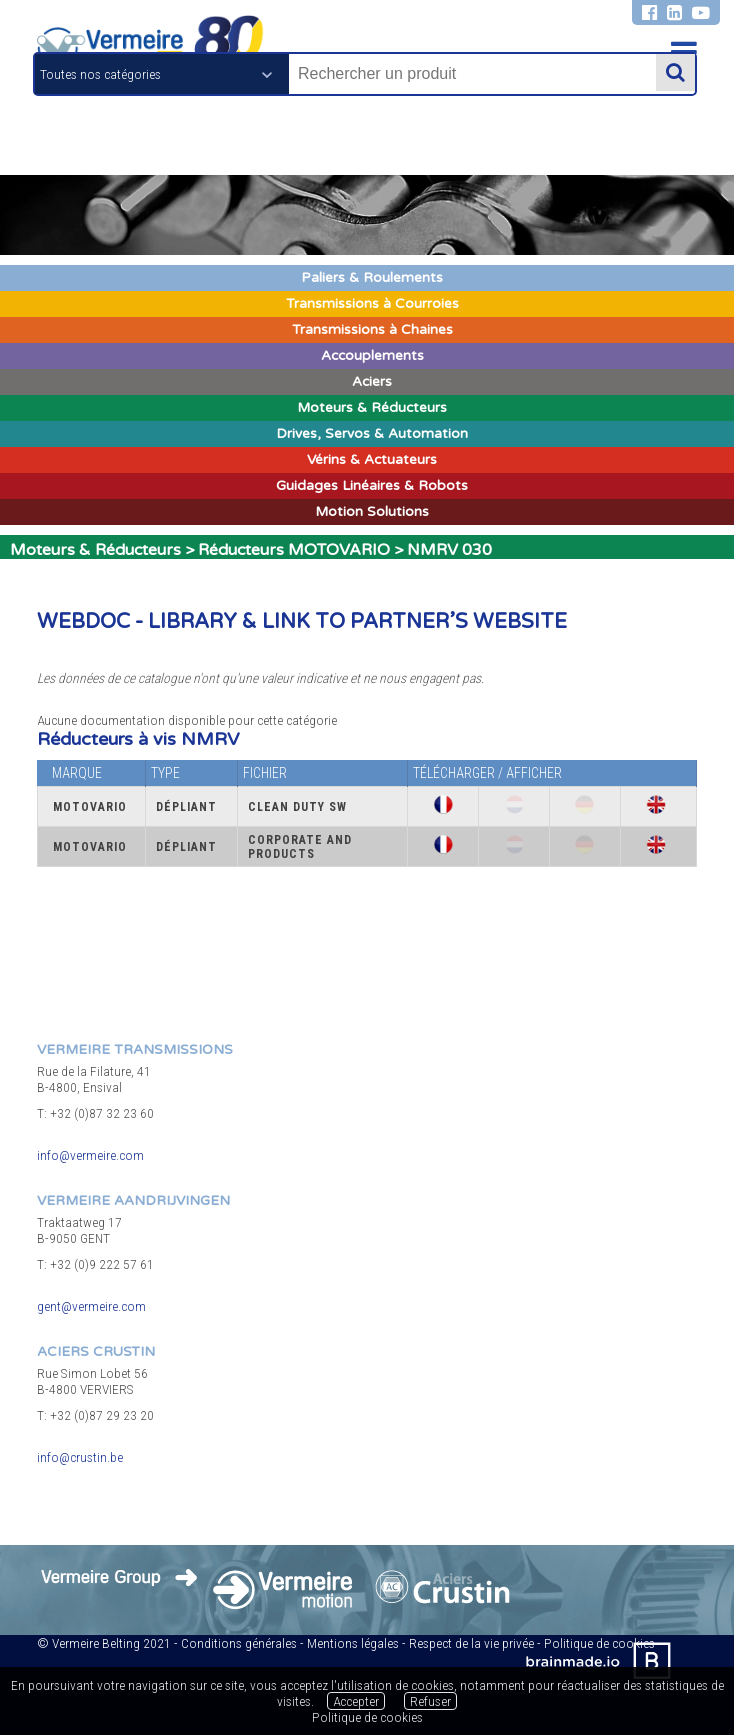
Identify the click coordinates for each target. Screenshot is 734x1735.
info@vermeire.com (90, 1155)
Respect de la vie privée (471, 1643)
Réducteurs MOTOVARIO (294, 550)
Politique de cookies (367, 1717)
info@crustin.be (80, 1457)
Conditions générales (239, 1643)
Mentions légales (353, 1643)
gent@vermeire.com (91, 1306)
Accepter (356, 1701)
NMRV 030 (449, 550)
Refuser (430, 1701)
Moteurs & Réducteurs (95, 550)
